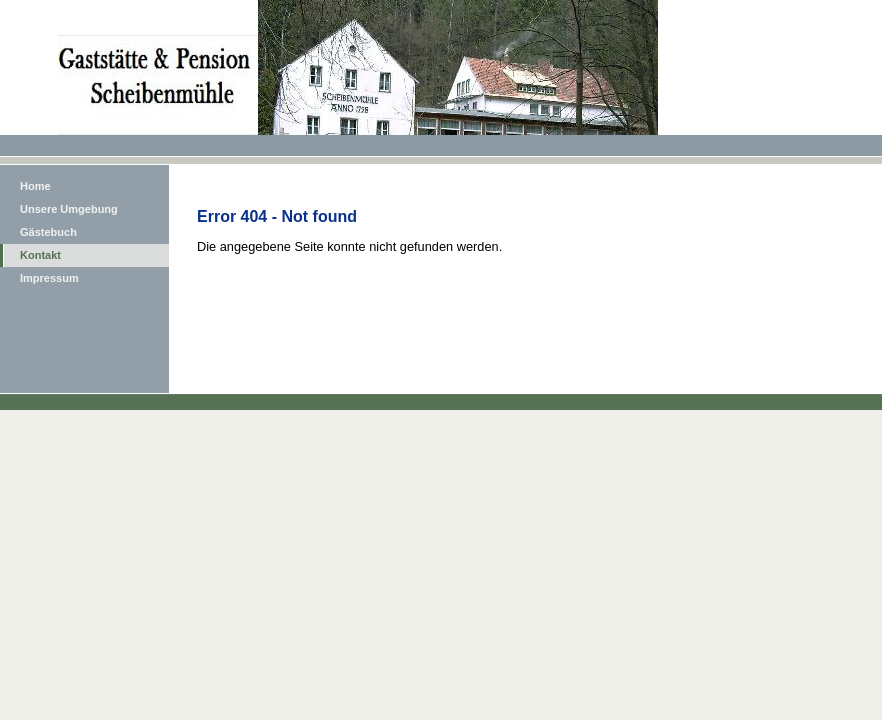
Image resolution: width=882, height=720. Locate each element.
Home (35, 186)
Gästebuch (48, 232)
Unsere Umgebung (69, 209)
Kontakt (40, 255)
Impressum (49, 278)
